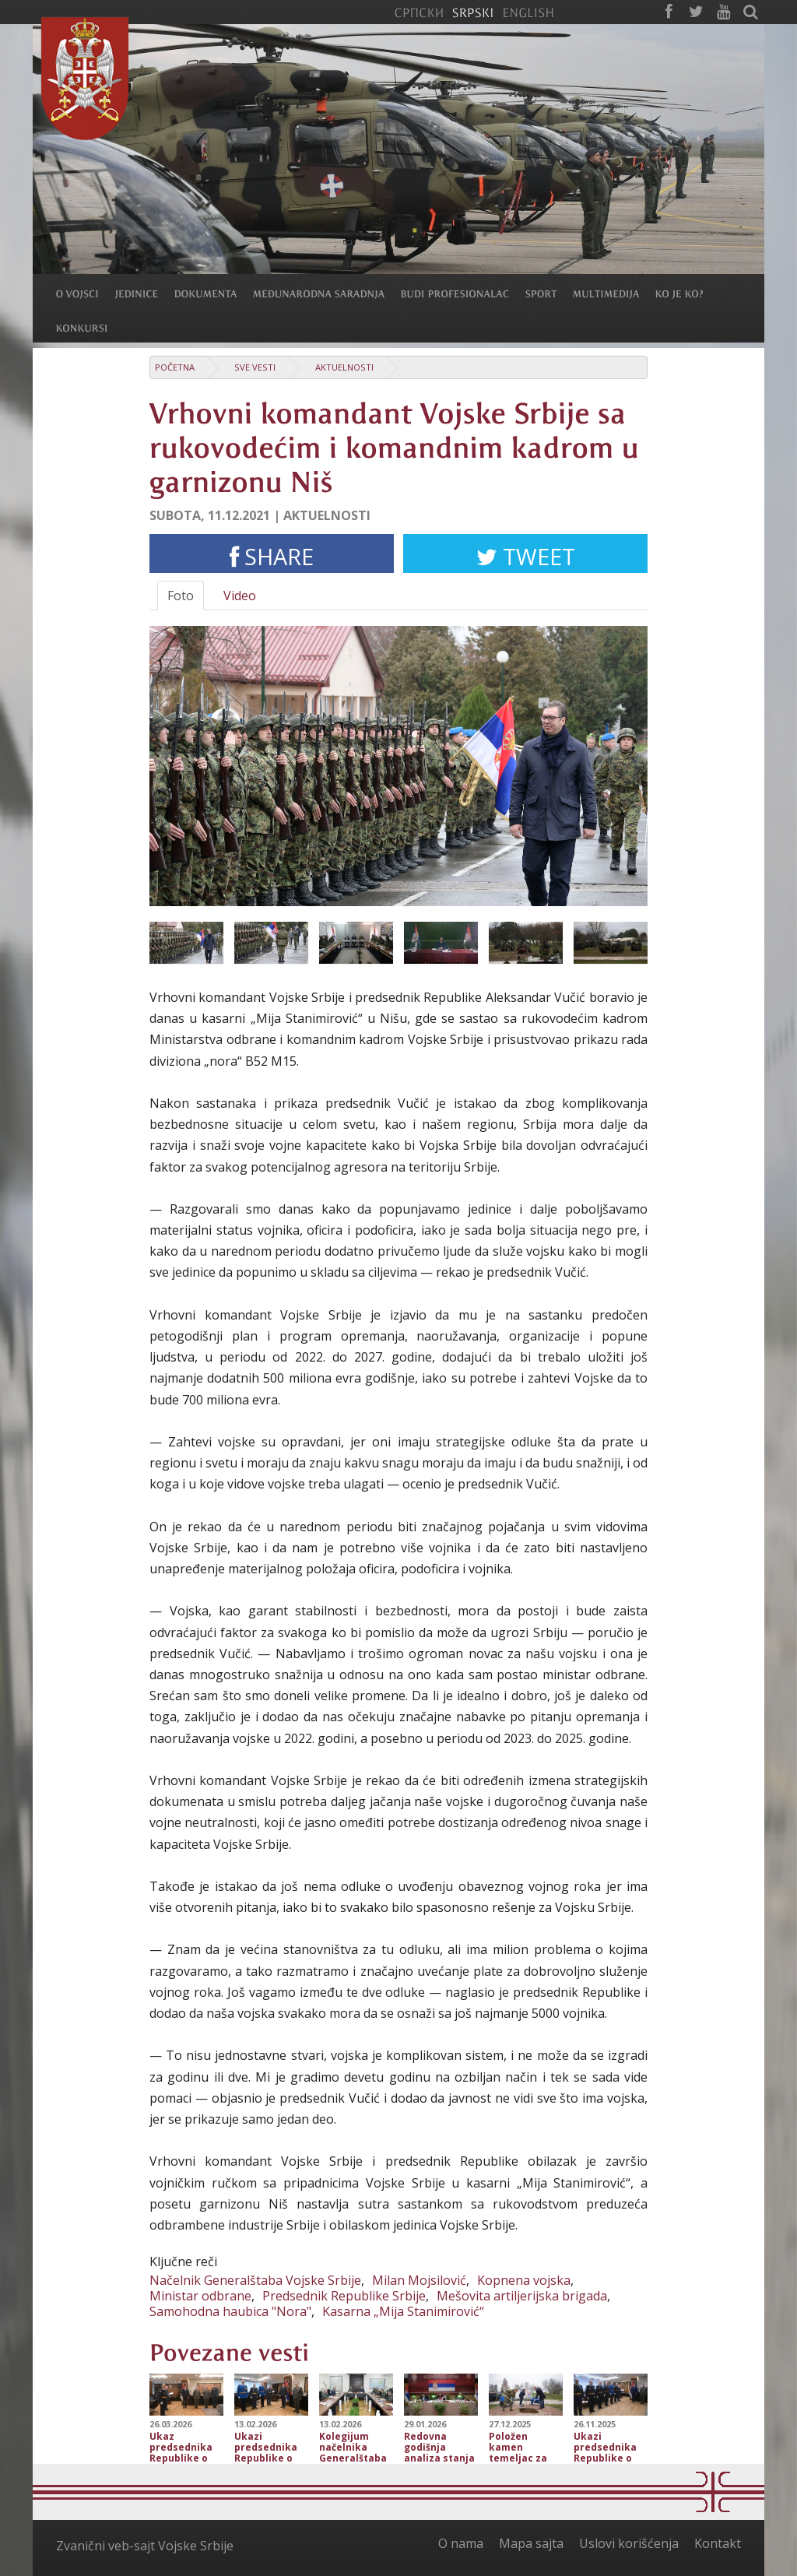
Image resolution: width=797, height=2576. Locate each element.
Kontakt (717, 2543)
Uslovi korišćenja (629, 2543)
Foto (180, 595)
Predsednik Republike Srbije (344, 2295)
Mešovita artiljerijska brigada (522, 2295)
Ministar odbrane (200, 2295)
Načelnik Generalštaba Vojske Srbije (255, 2280)
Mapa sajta (531, 2543)
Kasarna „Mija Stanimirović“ (403, 2311)
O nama (460, 2543)
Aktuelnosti (344, 367)
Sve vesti (255, 367)
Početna (175, 367)
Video (239, 595)
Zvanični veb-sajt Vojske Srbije (144, 2545)
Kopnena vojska (524, 2280)
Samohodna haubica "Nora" (230, 2311)
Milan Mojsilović (419, 2280)
